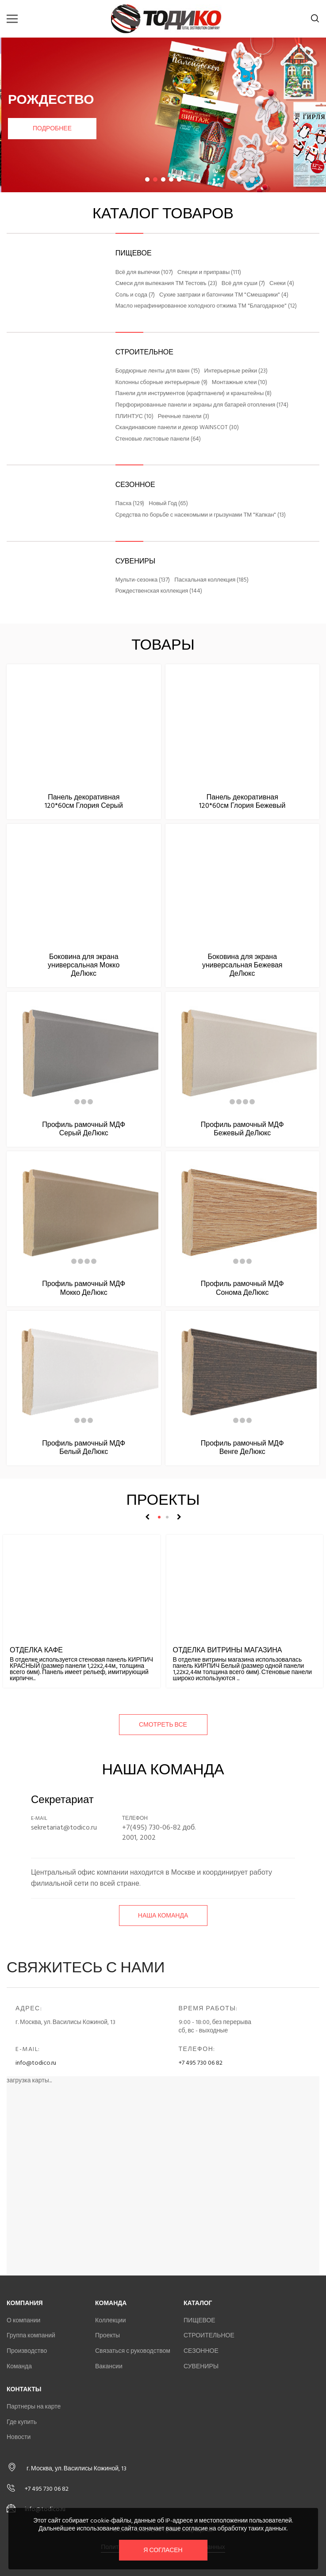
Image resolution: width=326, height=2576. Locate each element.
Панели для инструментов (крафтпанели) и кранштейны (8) (193, 393)
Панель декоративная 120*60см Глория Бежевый (242, 801)
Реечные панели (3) (183, 416)
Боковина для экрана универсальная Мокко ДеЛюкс (83, 965)
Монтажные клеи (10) (240, 382)
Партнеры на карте (34, 2406)
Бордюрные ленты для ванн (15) (157, 371)
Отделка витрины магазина (227, 1650)
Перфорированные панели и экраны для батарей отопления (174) (202, 405)
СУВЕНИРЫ (135, 561)
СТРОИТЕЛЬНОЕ (144, 352)
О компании (23, 2320)
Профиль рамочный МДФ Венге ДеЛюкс (242, 1447)
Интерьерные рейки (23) (236, 371)
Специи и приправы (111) (209, 272)
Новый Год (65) (168, 503)
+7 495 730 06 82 (200, 2063)
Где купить (22, 2422)
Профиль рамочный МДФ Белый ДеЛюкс (83, 1447)
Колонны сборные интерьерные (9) (161, 382)
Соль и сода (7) (135, 295)
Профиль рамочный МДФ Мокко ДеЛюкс (83, 1288)
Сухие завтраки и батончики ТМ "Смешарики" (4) (223, 295)
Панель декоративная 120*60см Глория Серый (84, 801)
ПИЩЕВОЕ (133, 253)
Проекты (107, 2335)
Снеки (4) (281, 283)
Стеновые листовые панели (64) (158, 439)
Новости (19, 2437)
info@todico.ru (35, 2063)
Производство (27, 2351)
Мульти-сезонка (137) (142, 580)
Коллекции (110, 2320)
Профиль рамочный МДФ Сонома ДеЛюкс (242, 1288)
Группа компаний (31, 2335)
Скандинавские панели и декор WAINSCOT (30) (177, 427)
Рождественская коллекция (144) (159, 591)
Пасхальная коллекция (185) (211, 580)
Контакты (24, 2389)
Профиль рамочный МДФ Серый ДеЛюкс (83, 1129)
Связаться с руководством (132, 2351)
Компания (25, 2303)
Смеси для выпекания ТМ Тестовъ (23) (166, 283)
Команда (19, 2366)
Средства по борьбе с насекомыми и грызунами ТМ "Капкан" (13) (200, 515)
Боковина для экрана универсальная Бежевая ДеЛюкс (242, 965)
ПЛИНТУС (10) (134, 416)
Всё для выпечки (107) (144, 272)
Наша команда (163, 1915)
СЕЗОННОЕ (135, 485)
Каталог (198, 2303)
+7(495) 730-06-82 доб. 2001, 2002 (159, 1832)
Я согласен (162, 2550)
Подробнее (50, 128)
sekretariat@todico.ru (64, 1827)
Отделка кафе (36, 1650)
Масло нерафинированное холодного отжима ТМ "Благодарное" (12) (206, 306)
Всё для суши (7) (243, 283)
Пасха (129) (130, 503)
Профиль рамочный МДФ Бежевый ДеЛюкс (242, 1129)
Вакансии (109, 2366)
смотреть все (163, 1725)
